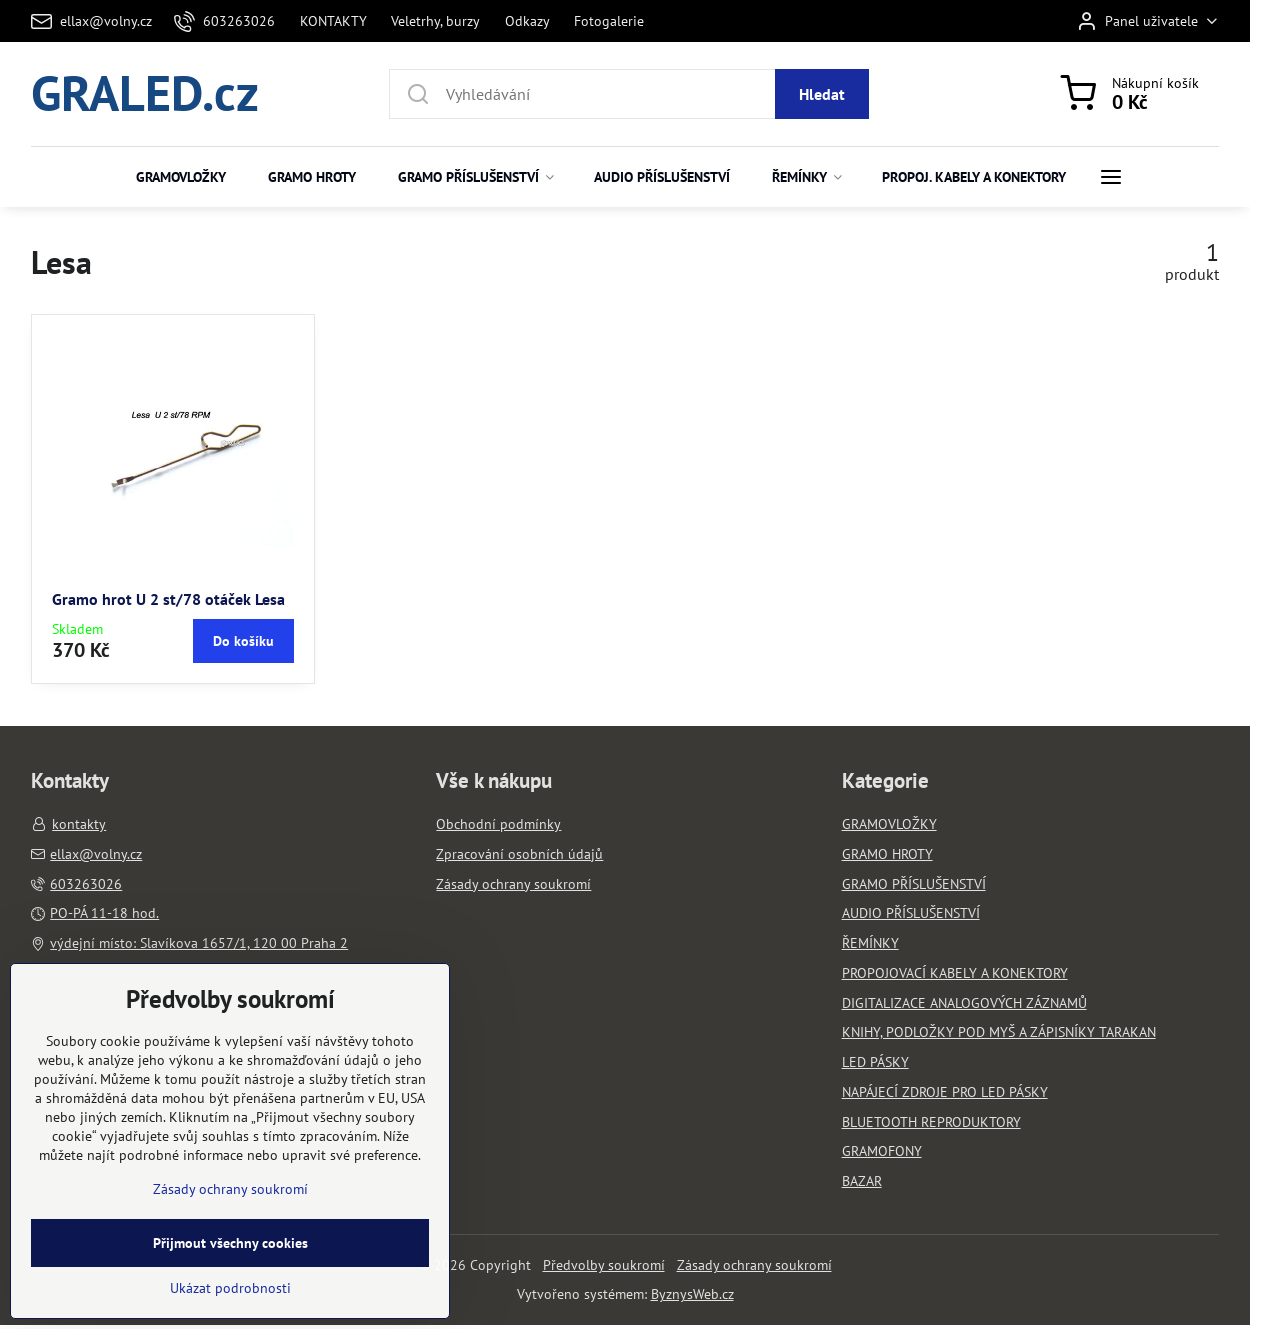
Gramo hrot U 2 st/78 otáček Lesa (168, 599)
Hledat (822, 94)
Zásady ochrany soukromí (754, 1265)
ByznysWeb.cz (692, 1294)
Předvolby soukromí (604, 1265)
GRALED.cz (145, 94)
